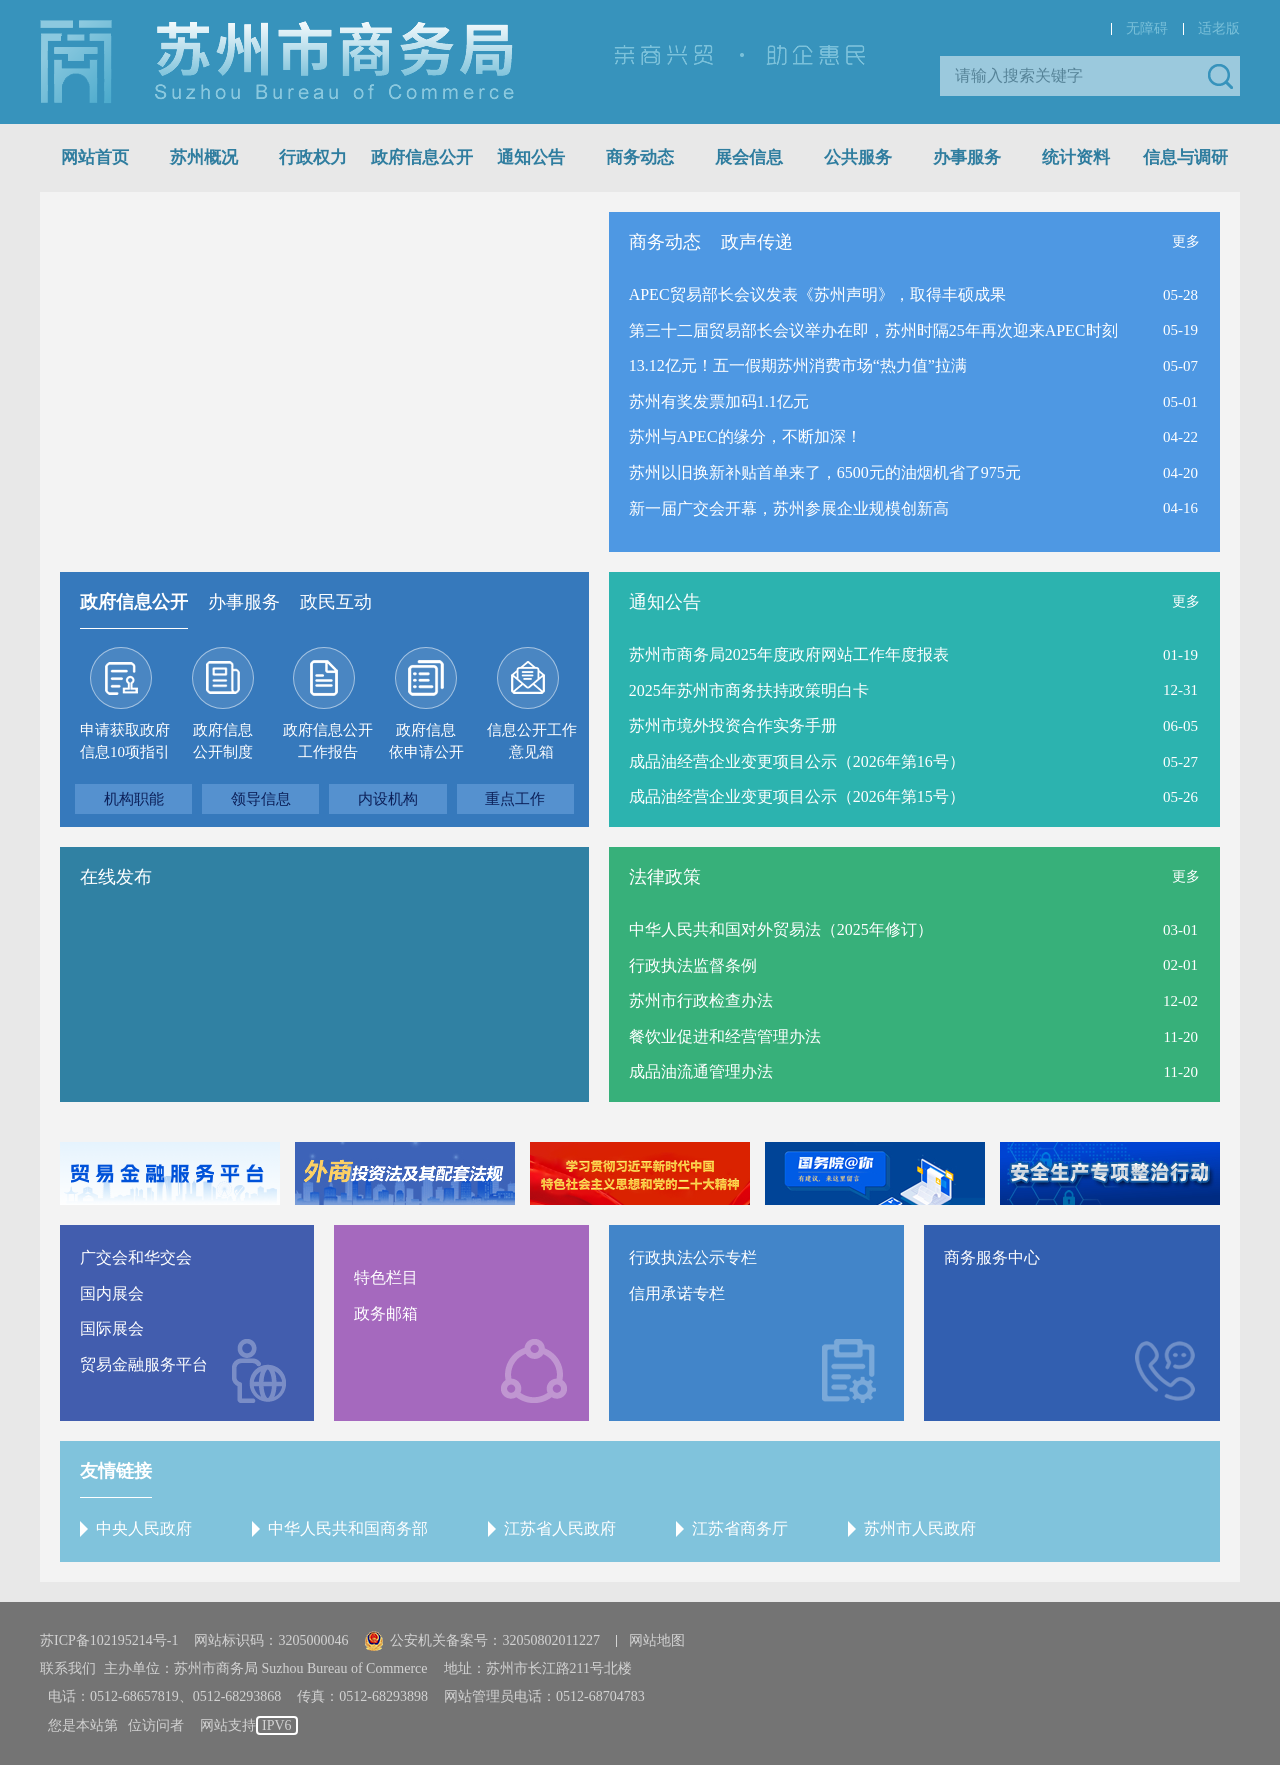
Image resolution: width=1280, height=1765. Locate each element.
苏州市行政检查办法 (701, 1000)
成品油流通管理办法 (701, 1071)
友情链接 (116, 1471)
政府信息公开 (422, 157)
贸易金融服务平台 (144, 1364)
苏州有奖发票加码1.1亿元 (719, 401)
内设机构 (388, 799)
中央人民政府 (144, 1528)
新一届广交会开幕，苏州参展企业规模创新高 (789, 508)
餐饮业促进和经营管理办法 (725, 1036)
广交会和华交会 (136, 1257)
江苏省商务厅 (740, 1528)
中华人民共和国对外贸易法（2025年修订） (781, 929)
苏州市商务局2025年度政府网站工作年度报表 (789, 654)
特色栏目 (386, 1277)
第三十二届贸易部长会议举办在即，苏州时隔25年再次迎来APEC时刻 (873, 330)
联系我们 (68, 1668)
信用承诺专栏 (677, 1293)
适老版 (1219, 28)
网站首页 (95, 157)
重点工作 (515, 799)
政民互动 (336, 602)
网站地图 (657, 1640)
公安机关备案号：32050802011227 (481, 1640)
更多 (1186, 241)
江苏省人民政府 (560, 1528)
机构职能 (134, 799)
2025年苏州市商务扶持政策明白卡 (749, 690)
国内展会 (112, 1293)
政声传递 (757, 242)
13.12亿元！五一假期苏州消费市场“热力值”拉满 (798, 365)
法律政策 (665, 877)
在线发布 (116, 877)
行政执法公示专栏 (693, 1257)
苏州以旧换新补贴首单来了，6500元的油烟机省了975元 (825, 472)
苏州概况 (204, 157)
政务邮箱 (386, 1313)
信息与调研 (1185, 157)
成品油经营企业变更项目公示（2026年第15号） (797, 796)
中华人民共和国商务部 (348, 1528)
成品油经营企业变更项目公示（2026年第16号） (797, 761)
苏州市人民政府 (920, 1528)
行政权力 (313, 157)
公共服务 (858, 157)
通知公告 (531, 157)
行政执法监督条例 (693, 965)
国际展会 (112, 1328)
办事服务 (967, 157)
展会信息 (749, 157)
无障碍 (1147, 28)
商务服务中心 (992, 1257)
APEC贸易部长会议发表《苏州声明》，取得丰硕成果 (817, 294)
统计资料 (1076, 157)
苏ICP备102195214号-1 (109, 1640)
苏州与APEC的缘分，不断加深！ (745, 436)
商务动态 (640, 157)
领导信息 (261, 799)
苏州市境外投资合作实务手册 (733, 725)
